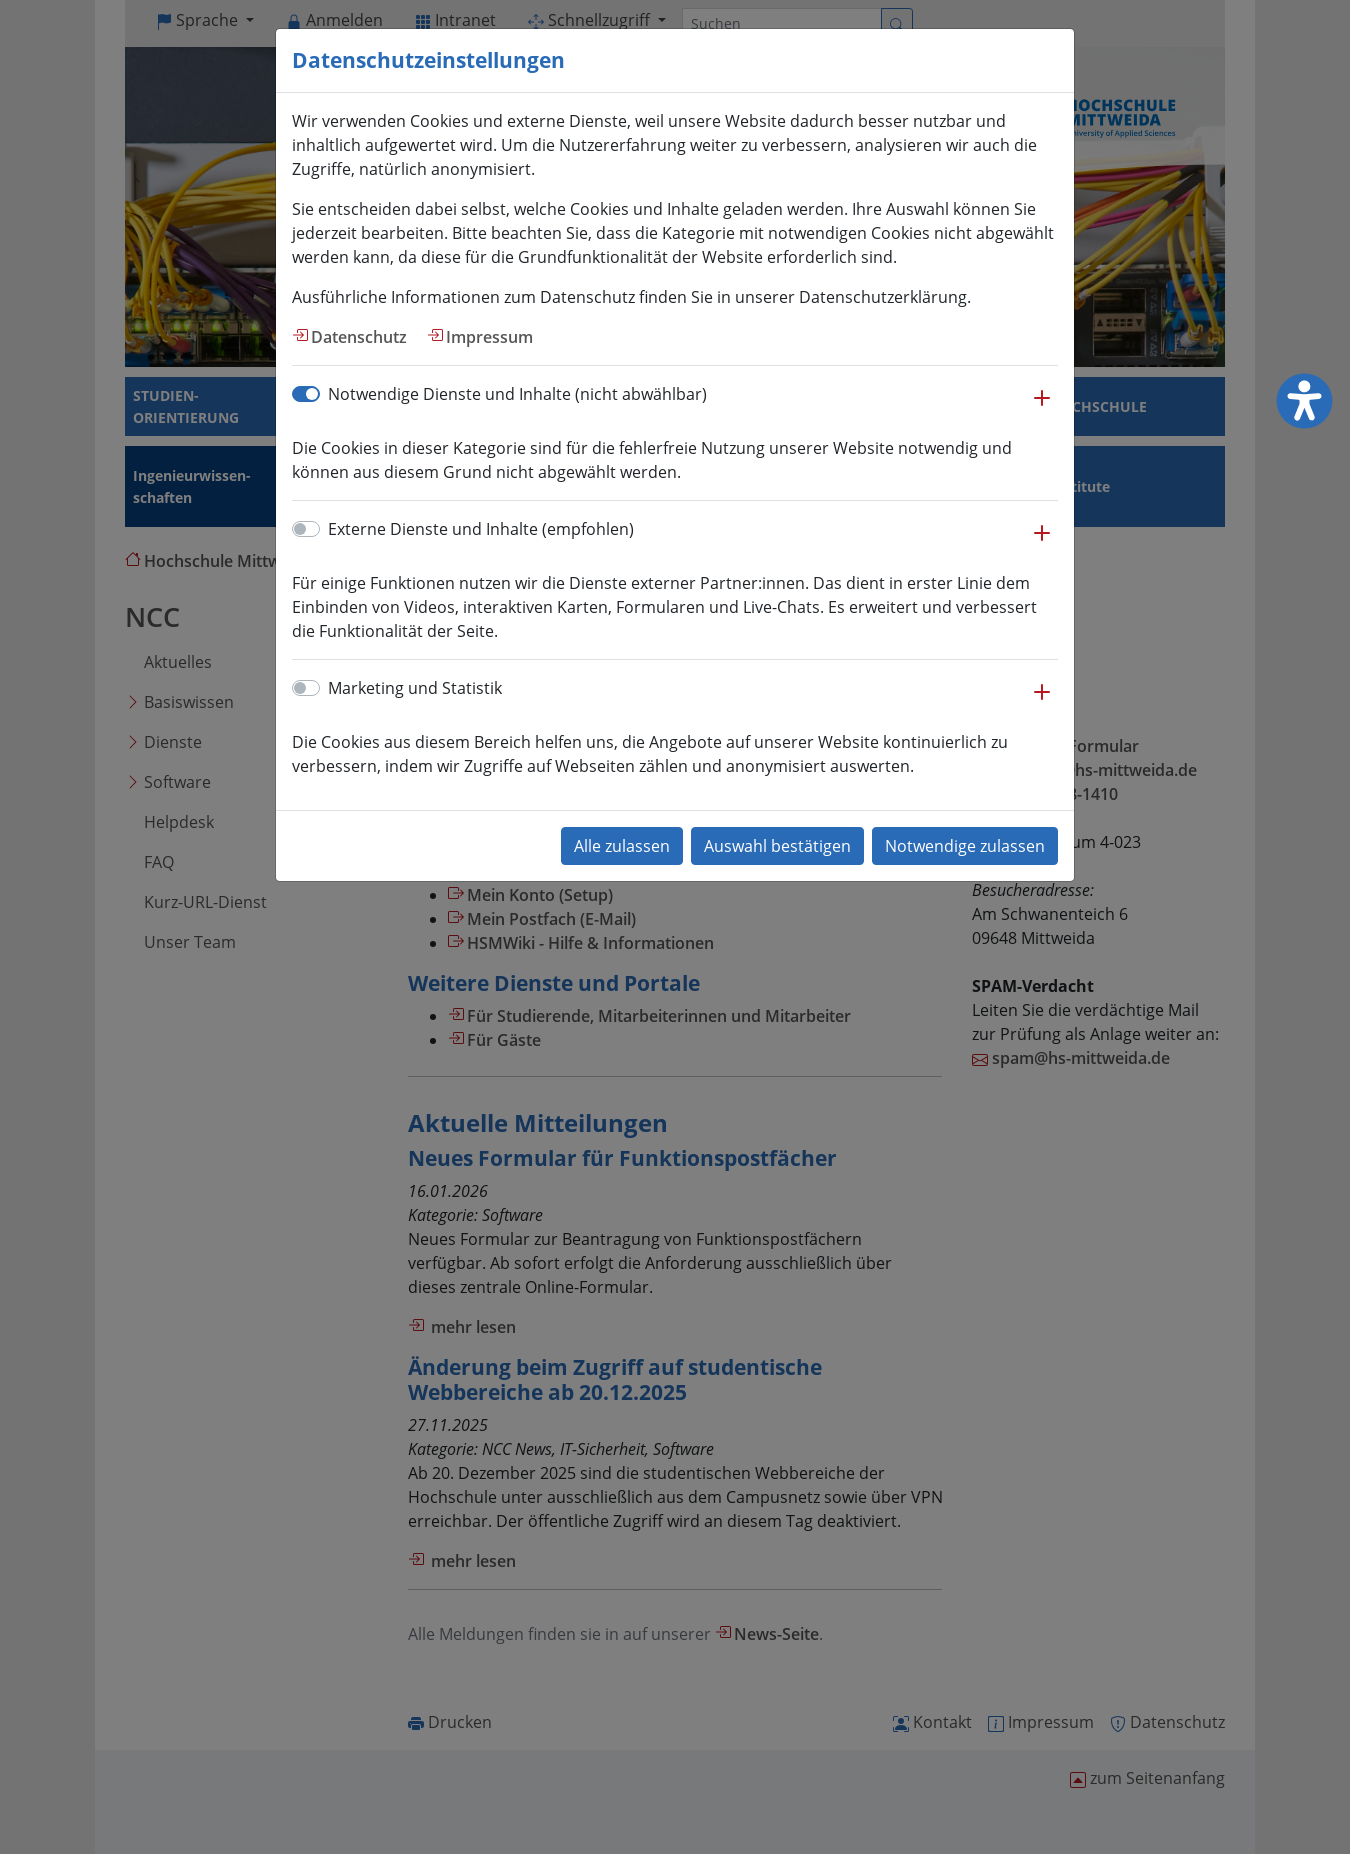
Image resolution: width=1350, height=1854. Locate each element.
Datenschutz (359, 337)
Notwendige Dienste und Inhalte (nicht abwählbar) (517, 394)
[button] (1042, 408)
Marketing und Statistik (415, 688)
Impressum (489, 337)
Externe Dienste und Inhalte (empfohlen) (481, 529)
